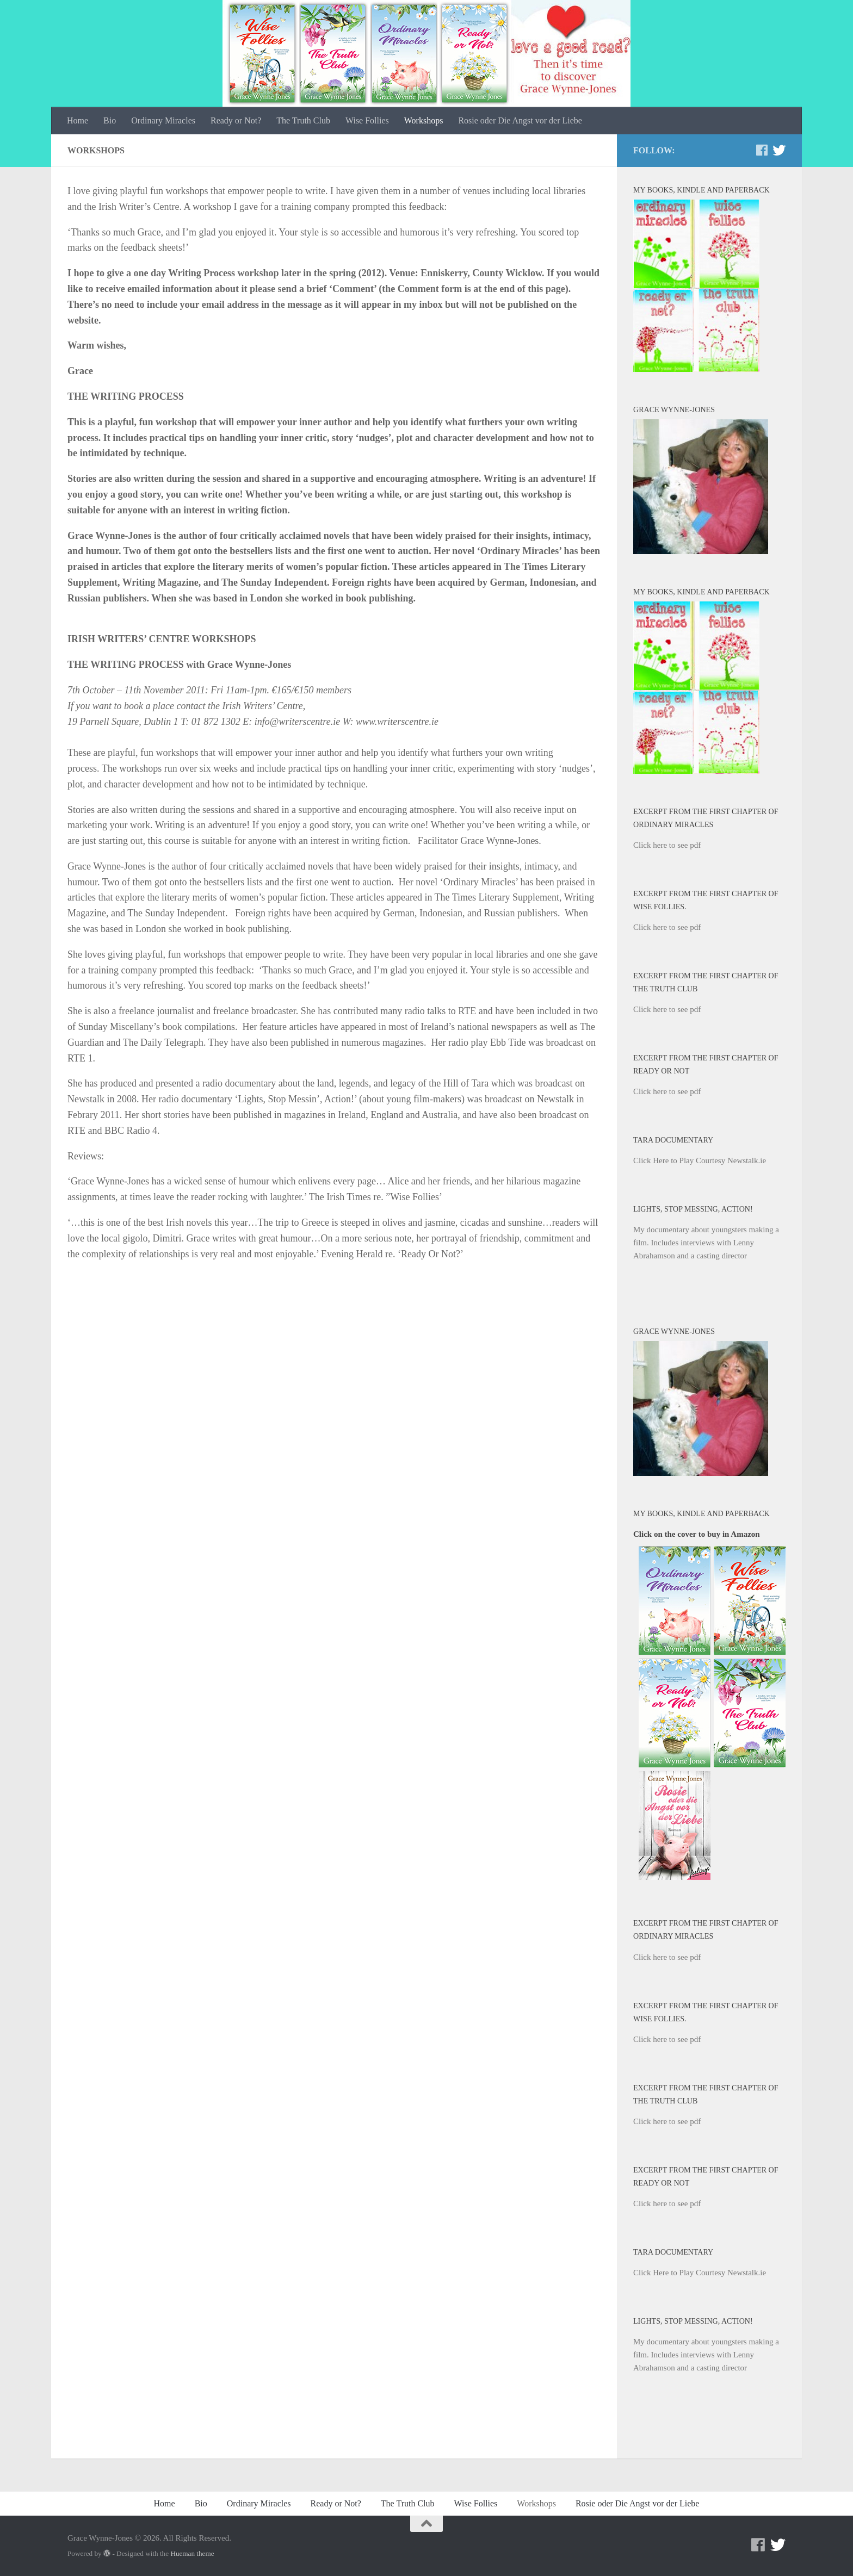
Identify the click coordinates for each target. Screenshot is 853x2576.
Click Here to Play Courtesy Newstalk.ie (699, 1160)
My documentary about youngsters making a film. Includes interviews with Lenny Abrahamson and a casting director (706, 1242)
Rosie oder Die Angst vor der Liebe (520, 120)
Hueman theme (192, 2553)
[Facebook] (761, 150)
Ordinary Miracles (163, 120)
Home (77, 120)
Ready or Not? (236, 120)
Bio (109, 120)
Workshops (423, 120)
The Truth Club (303, 120)
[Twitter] (779, 150)
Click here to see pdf (667, 845)
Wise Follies (367, 120)
